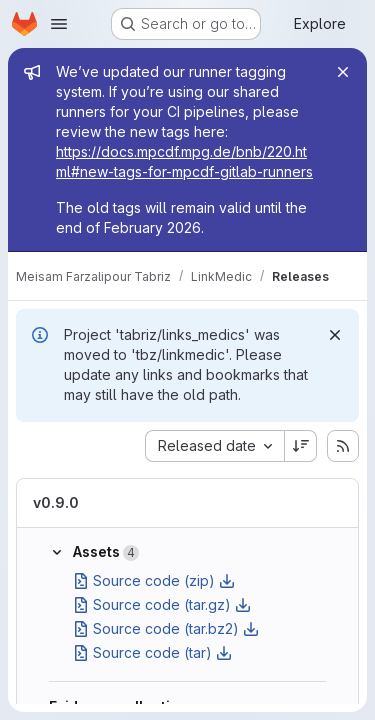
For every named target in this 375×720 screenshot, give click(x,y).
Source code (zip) (154, 580)
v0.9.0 (56, 502)
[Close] (343, 72)
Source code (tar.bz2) (166, 628)
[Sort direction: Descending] (301, 446)
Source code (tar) (152, 652)
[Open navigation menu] (59, 24)
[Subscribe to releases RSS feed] (343, 446)
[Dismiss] (335, 335)
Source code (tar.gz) (162, 604)
